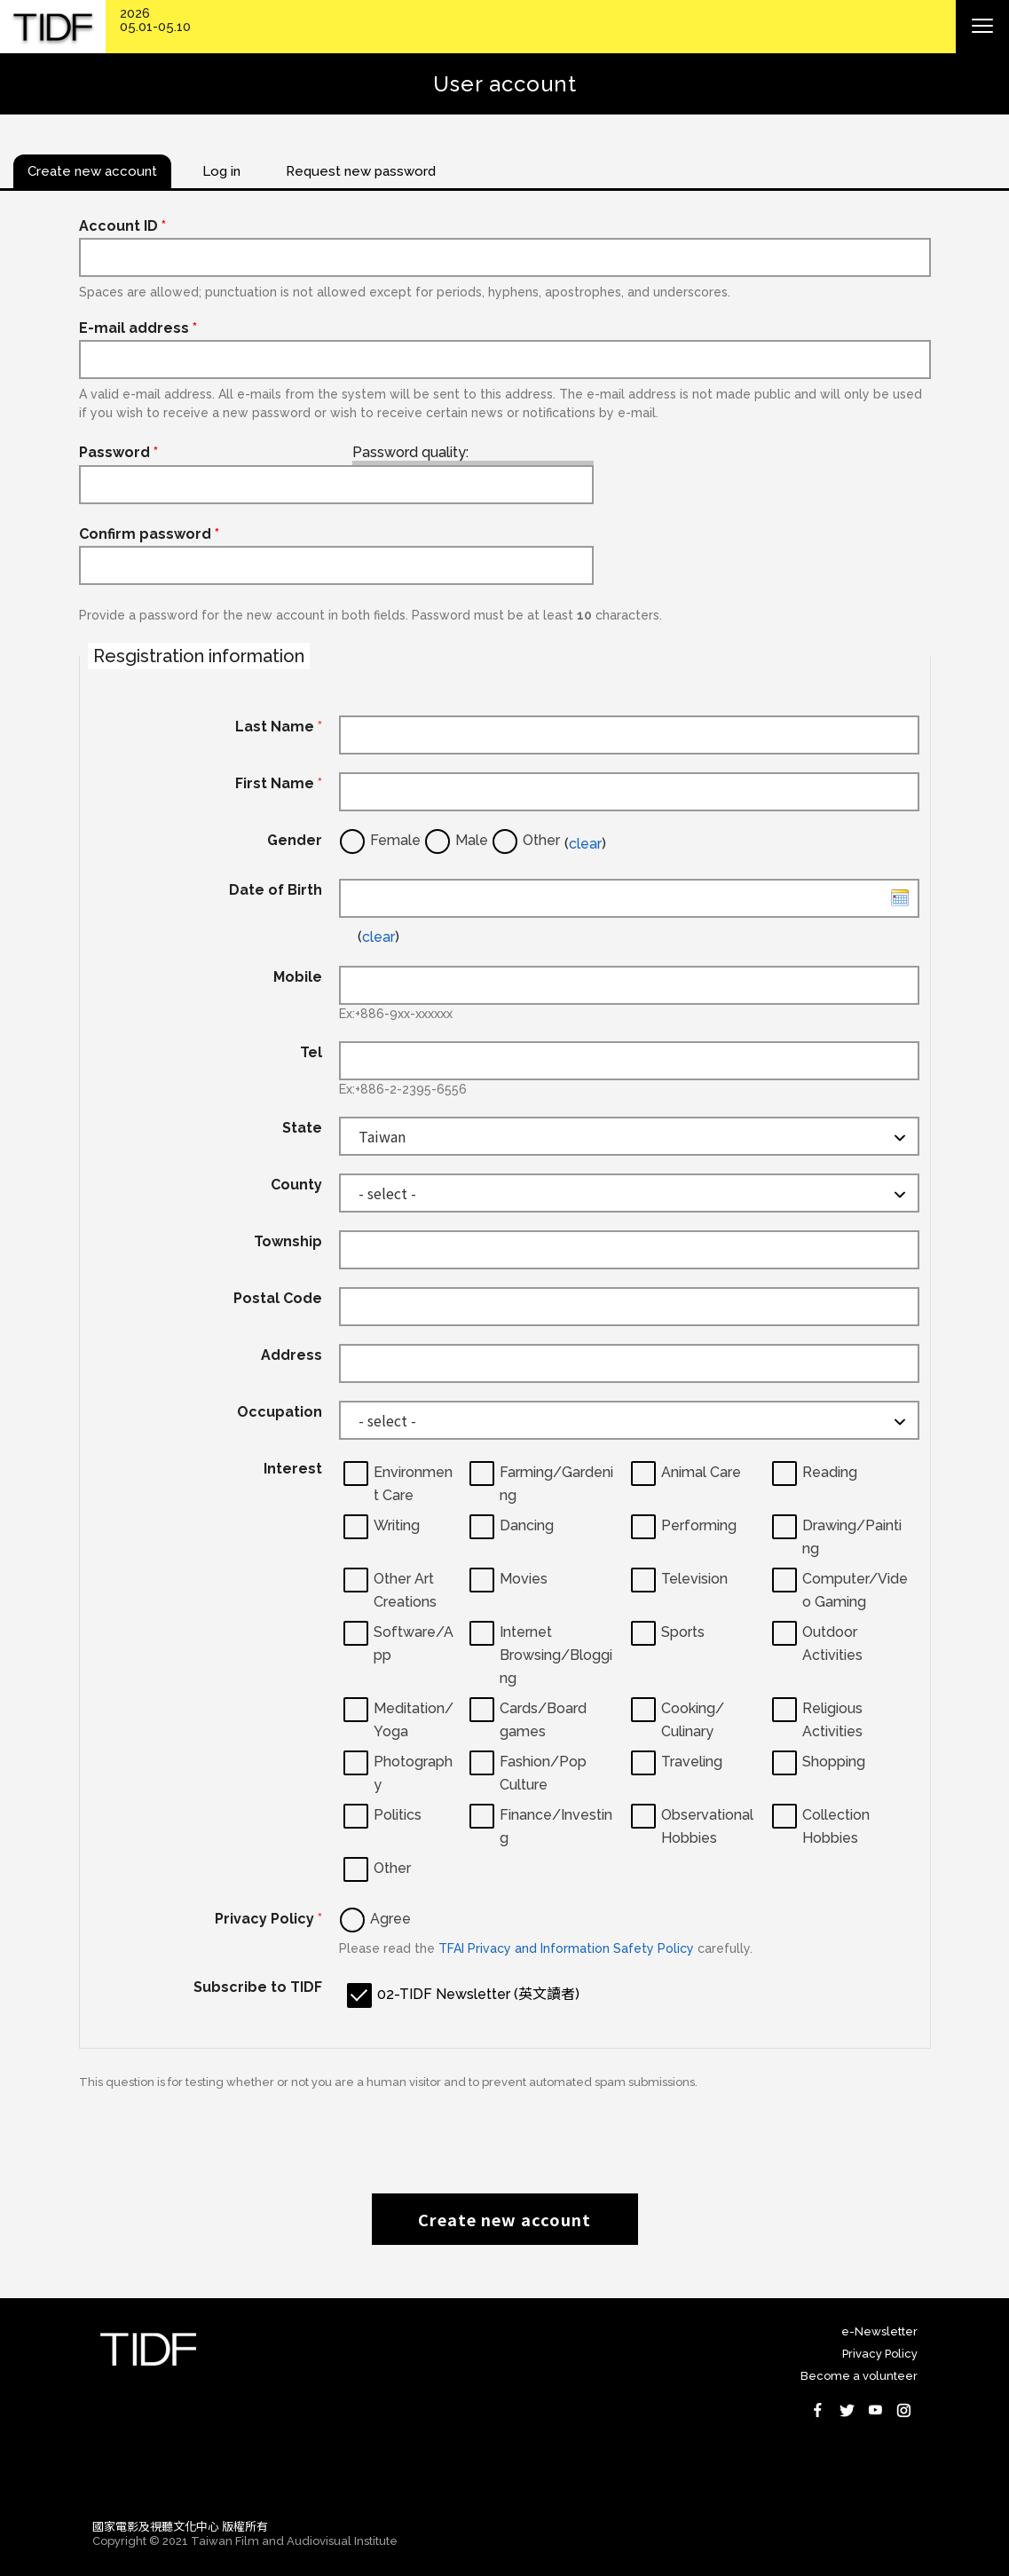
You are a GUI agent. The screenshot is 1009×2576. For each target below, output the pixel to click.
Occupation (279, 1411)
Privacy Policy (268, 1918)
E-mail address (138, 328)
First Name (278, 783)
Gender (294, 840)
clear (585, 843)
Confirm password (149, 533)
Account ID (122, 225)
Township (288, 1241)
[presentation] (505, 2132)
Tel (311, 1052)
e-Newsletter (879, 2331)
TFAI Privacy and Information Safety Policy (566, 1948)
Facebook (818, 2410)
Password (118, 452)
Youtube (875, 2410)
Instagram (903, 2410)
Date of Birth (275, 889)
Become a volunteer (859, 2375)
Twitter (846, 2410)
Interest (293, 1468)
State (302, 1127)
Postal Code (277, 1298)
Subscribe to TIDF (257, 1987)
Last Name (278, 726)
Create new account (504, 2219)
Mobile (297, 976)
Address (291, 1355)
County (296, 1184)
